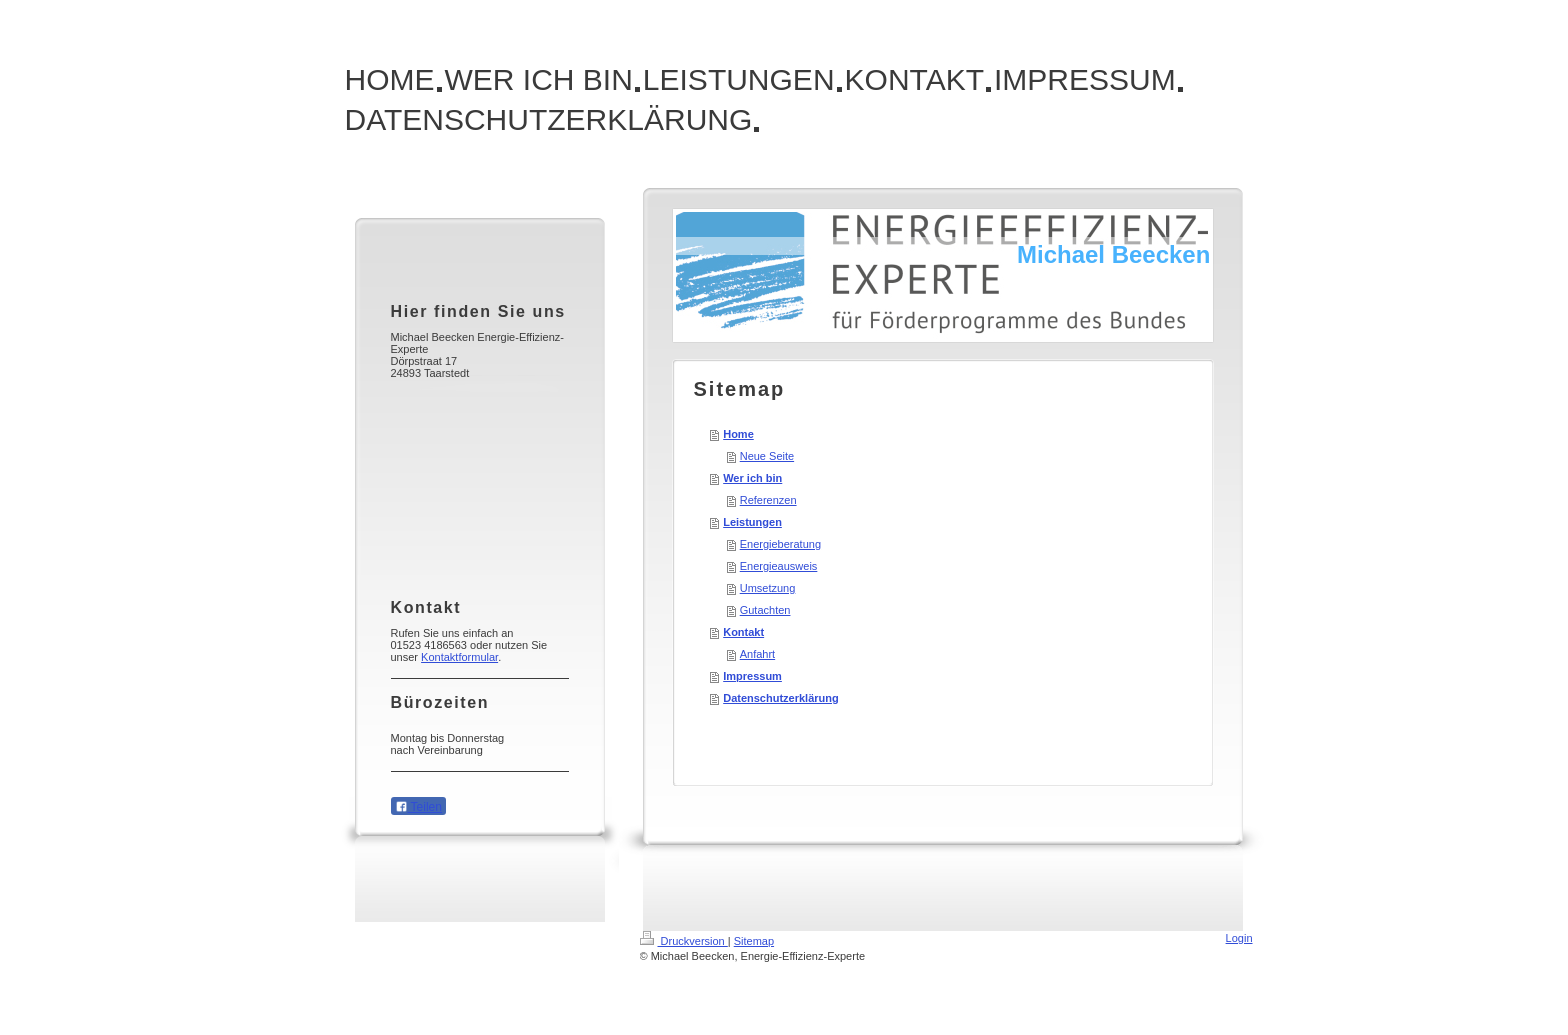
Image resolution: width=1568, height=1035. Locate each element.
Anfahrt (757, 654)
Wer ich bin (752, 478)
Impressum (752, 676)
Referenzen (768, 500)
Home (738, 434)
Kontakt (743, 632)
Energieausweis (779, 566)
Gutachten (765, 610)
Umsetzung (768, 588)
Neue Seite (767, 456)
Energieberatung (780, 544)
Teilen (418, 807)
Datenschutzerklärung (781, 698)
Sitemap (754, 941)
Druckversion (684, 941)
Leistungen (752, 522)
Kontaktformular (459, 657)
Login (1239, 938)
